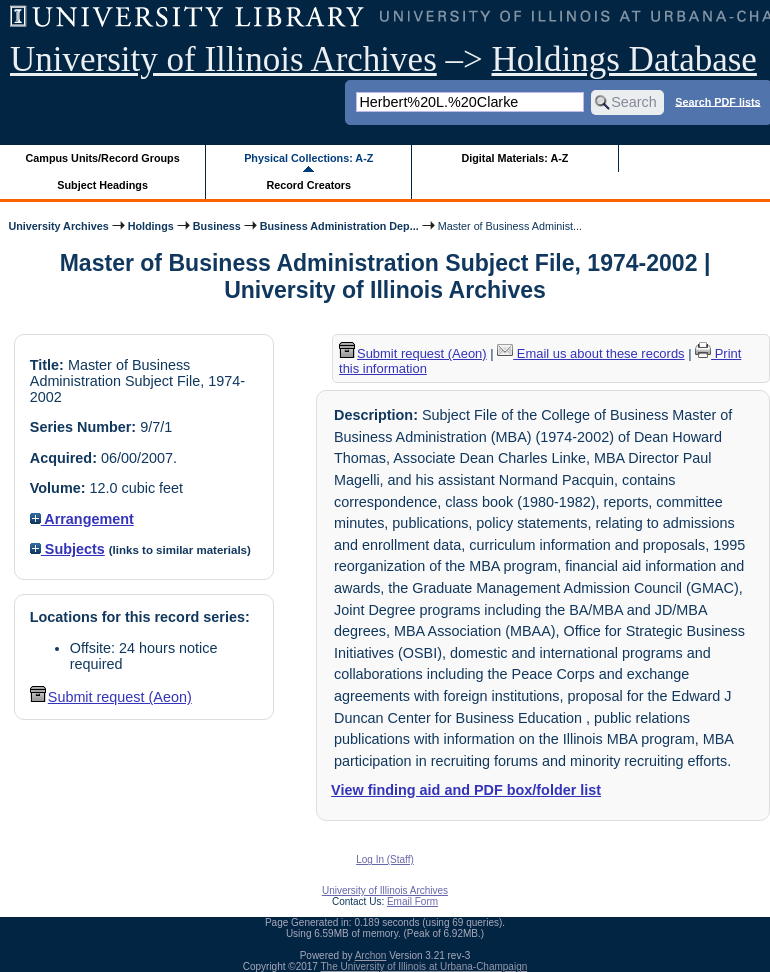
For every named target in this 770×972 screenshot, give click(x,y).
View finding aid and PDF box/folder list (466, 790)
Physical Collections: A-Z (308, 158)
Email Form (412, 901)
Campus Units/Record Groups (103, 158)
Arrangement (82, 519)
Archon (371, 955)
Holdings (151, 226)
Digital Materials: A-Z (514, 158)
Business (217, 226)
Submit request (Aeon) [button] (111, 697)
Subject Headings (102, 185)
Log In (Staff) (385, 859)
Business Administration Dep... (339, 226)
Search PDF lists (717, 101)
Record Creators (308, 185)
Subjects (67, 549)
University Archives (58, 226)
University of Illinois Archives (223, 59)
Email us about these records (590, 353)
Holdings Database (624, 59)
